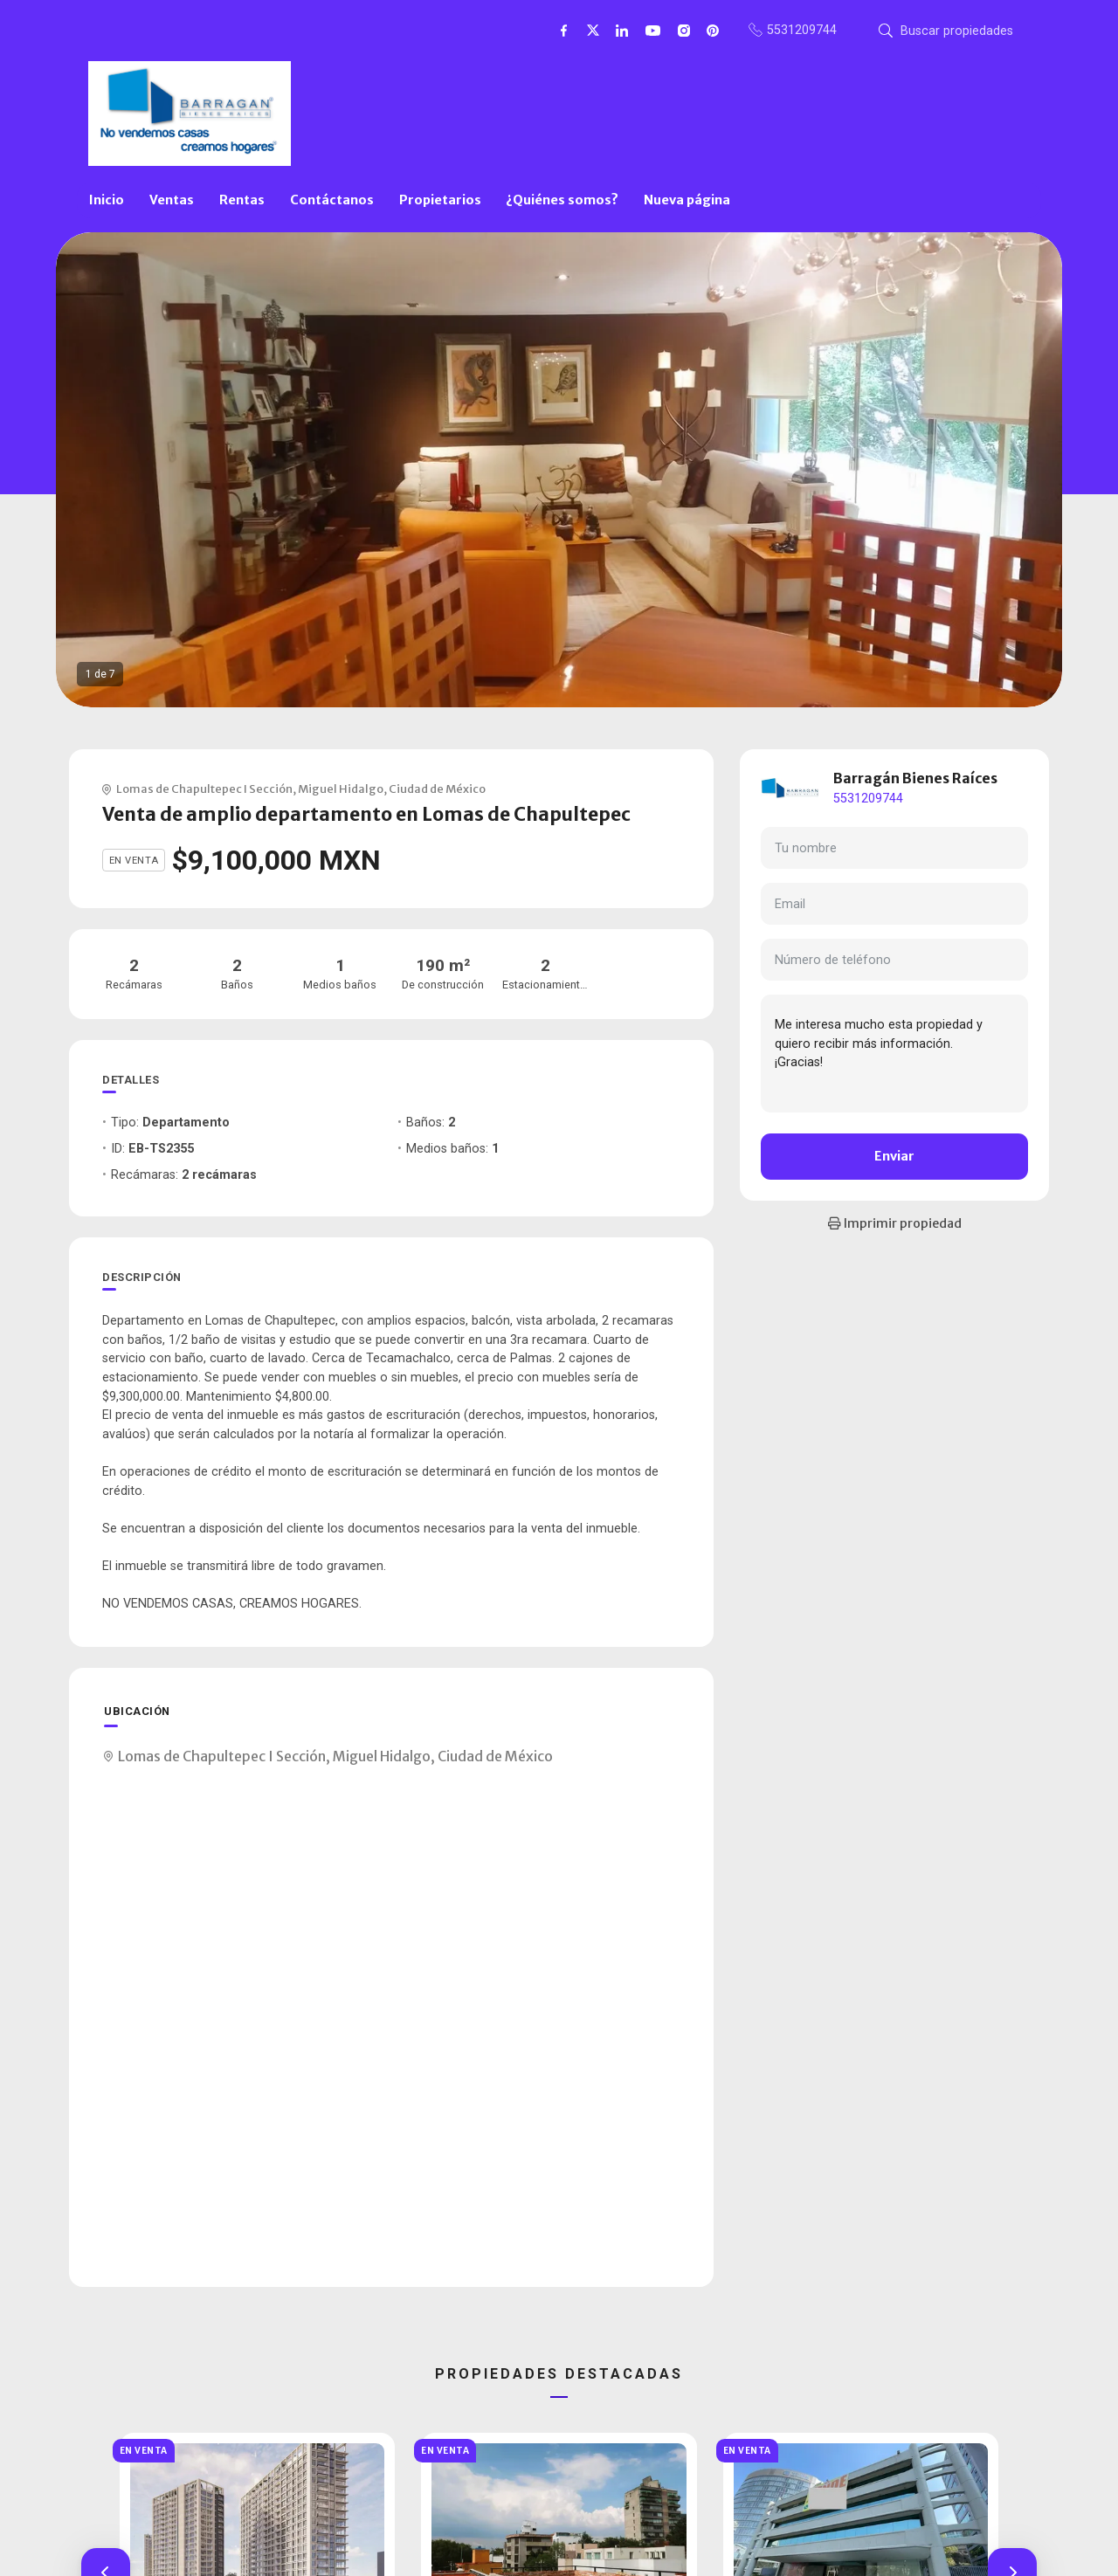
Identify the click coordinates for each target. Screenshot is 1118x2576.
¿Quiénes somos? (562, 200)
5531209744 (868, 798)
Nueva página (687, 200)
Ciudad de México (437, 789)
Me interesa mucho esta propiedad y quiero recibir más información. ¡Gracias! (894, 1053)
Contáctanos (332, 200)
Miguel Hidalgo (340, 789)
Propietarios (440, 200)
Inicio (106, 200)
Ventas (171, 200)
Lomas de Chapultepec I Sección (204, 789)
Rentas (242, 200)
